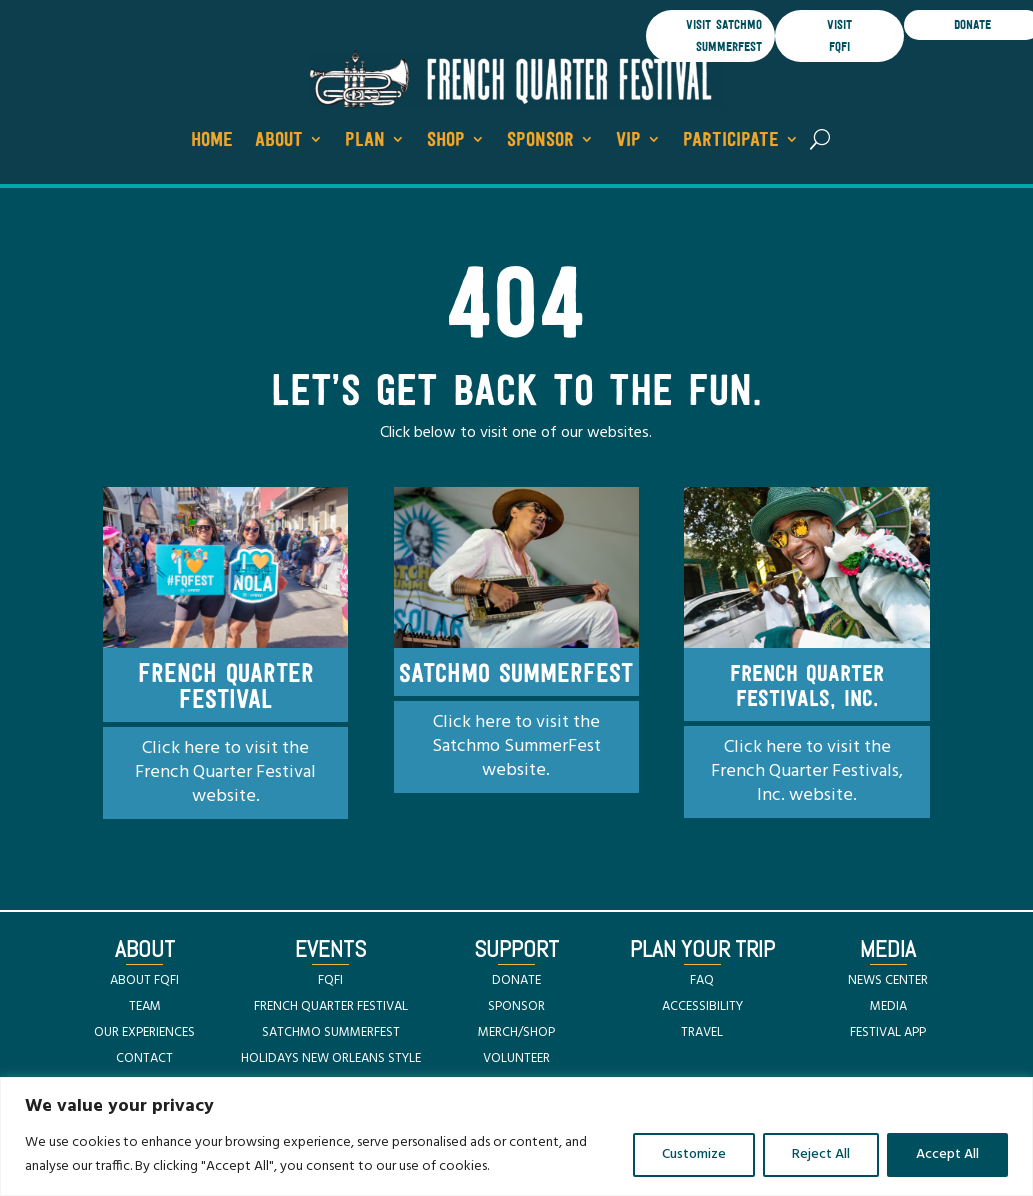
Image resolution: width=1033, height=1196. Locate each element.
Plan (365, 140)
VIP (628, 140)
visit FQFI (839, 35)
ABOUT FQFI (144, 980)
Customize (694, 1154)
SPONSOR (516, 1006)
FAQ (702, 980)
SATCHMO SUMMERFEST (331, 1032)
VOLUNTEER (516, 1058)
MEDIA (888, 1006)
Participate (731, 140)
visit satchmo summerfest (724, 35)
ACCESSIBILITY (702, 1006)
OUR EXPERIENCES (144, 1032)
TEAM (145, 1006)
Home (212, 140)
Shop (446, 140)
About (279, 140)
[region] (516, 1136)
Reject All (821, 1154)
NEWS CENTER (888, 980)
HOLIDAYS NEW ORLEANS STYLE (331, 1058)
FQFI (330, 980)
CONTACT (144, 1058)
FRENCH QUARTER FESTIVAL (331, 1006)
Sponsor (540, 140)
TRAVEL (702, 1032)
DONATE (516, 980)
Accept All (947, 1154)
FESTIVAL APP (888, 1032)
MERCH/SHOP (516, 1032)
